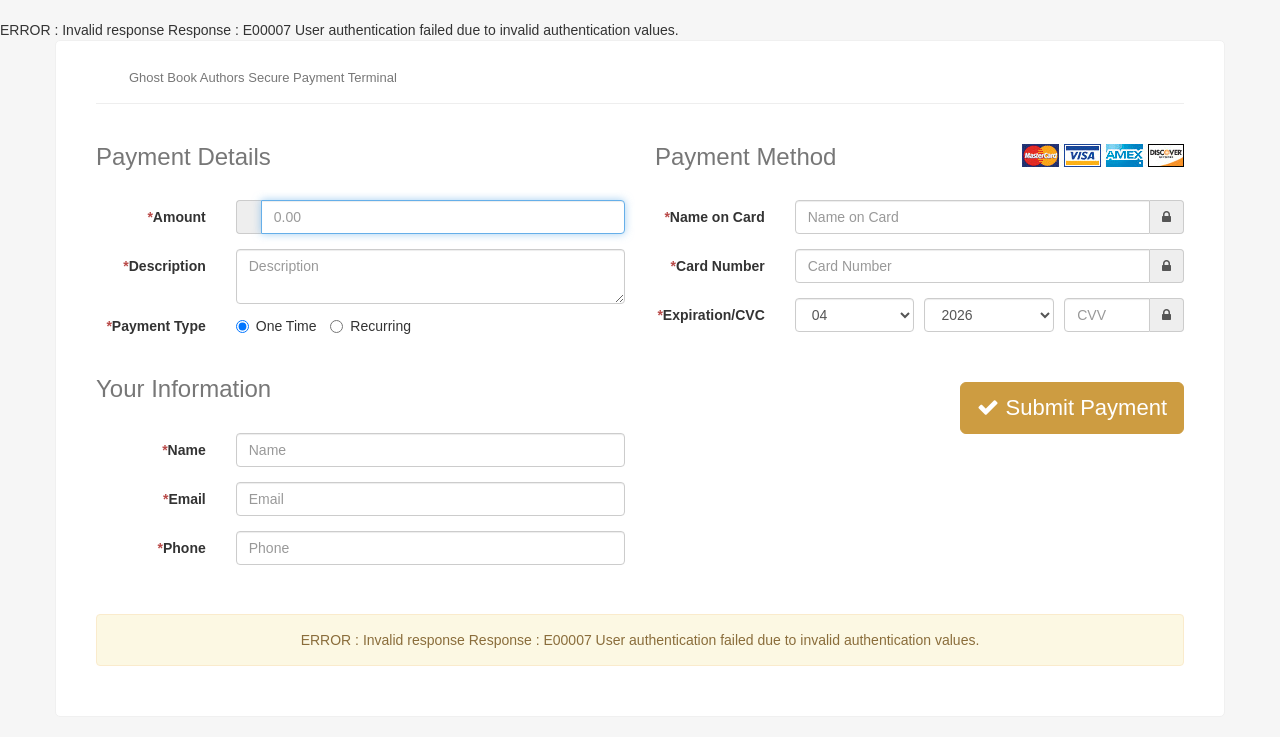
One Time (276, 326)
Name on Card (714, 217)
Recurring (370, 326)
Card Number (718, 266)
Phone (182, 548)
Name (184, 450)
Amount (176, 217)
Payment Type (155, 326)
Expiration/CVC (710, 315)
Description (164, 266)
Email (184, 499)
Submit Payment (1072, 407)
